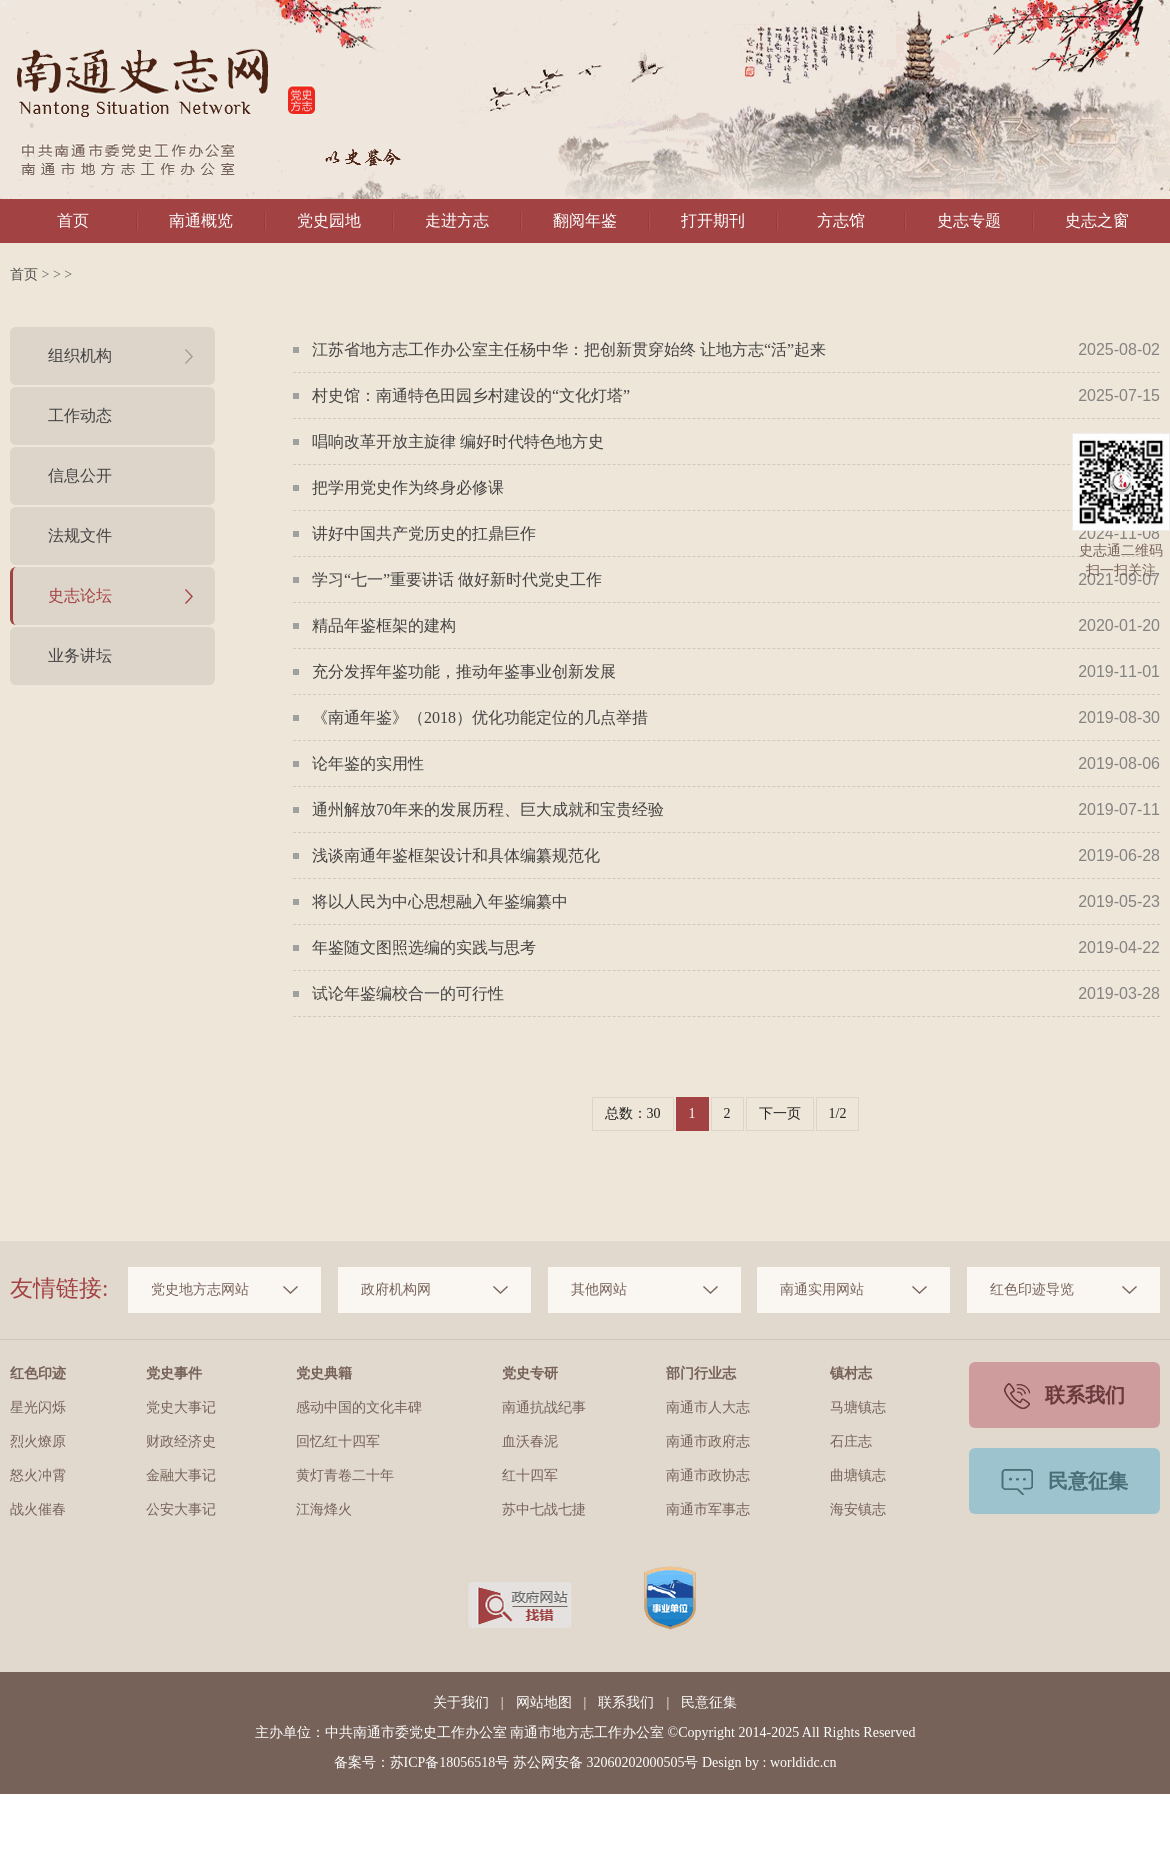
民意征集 (709, 1702)
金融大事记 (181, 1475)
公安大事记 (181, 1509)
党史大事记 (181, 1407)
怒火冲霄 (38, 1475)
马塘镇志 (858, 1407)
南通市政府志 (708, 1441)
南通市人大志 (708, 1407)
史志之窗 (1097, 220)
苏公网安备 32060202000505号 (606, 1762)
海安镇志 (858, 1509)
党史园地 (329, 220)
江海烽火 (324, 1509)
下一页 (780, 1113)
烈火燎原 (38, 1441)
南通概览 (201, 220)
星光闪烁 (38, 1407)
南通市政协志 (708, 1475)
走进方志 (457, 220)
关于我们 (461, 1702)
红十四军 (530, 1475)
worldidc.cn (803, 1762)
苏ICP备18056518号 (450, 1762)
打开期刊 (713, 220)
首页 (73, 220)
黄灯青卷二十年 (345, 1475)
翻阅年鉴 (585, 220)
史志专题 (969, 220)
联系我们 (626, 1702)
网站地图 (544, 1702)
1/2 (838, 1113)
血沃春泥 (530, 1441)
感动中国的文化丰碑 (359, 1407)
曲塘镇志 (858, 1475)
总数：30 (633, 1113)
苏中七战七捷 (544, 1509)
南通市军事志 (708, 1509)
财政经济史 (181, 1441)
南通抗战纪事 (544, 1407)
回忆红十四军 (338, 1441)
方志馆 (841, 220)
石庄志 (851, 1441)
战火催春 (38, 1509)
